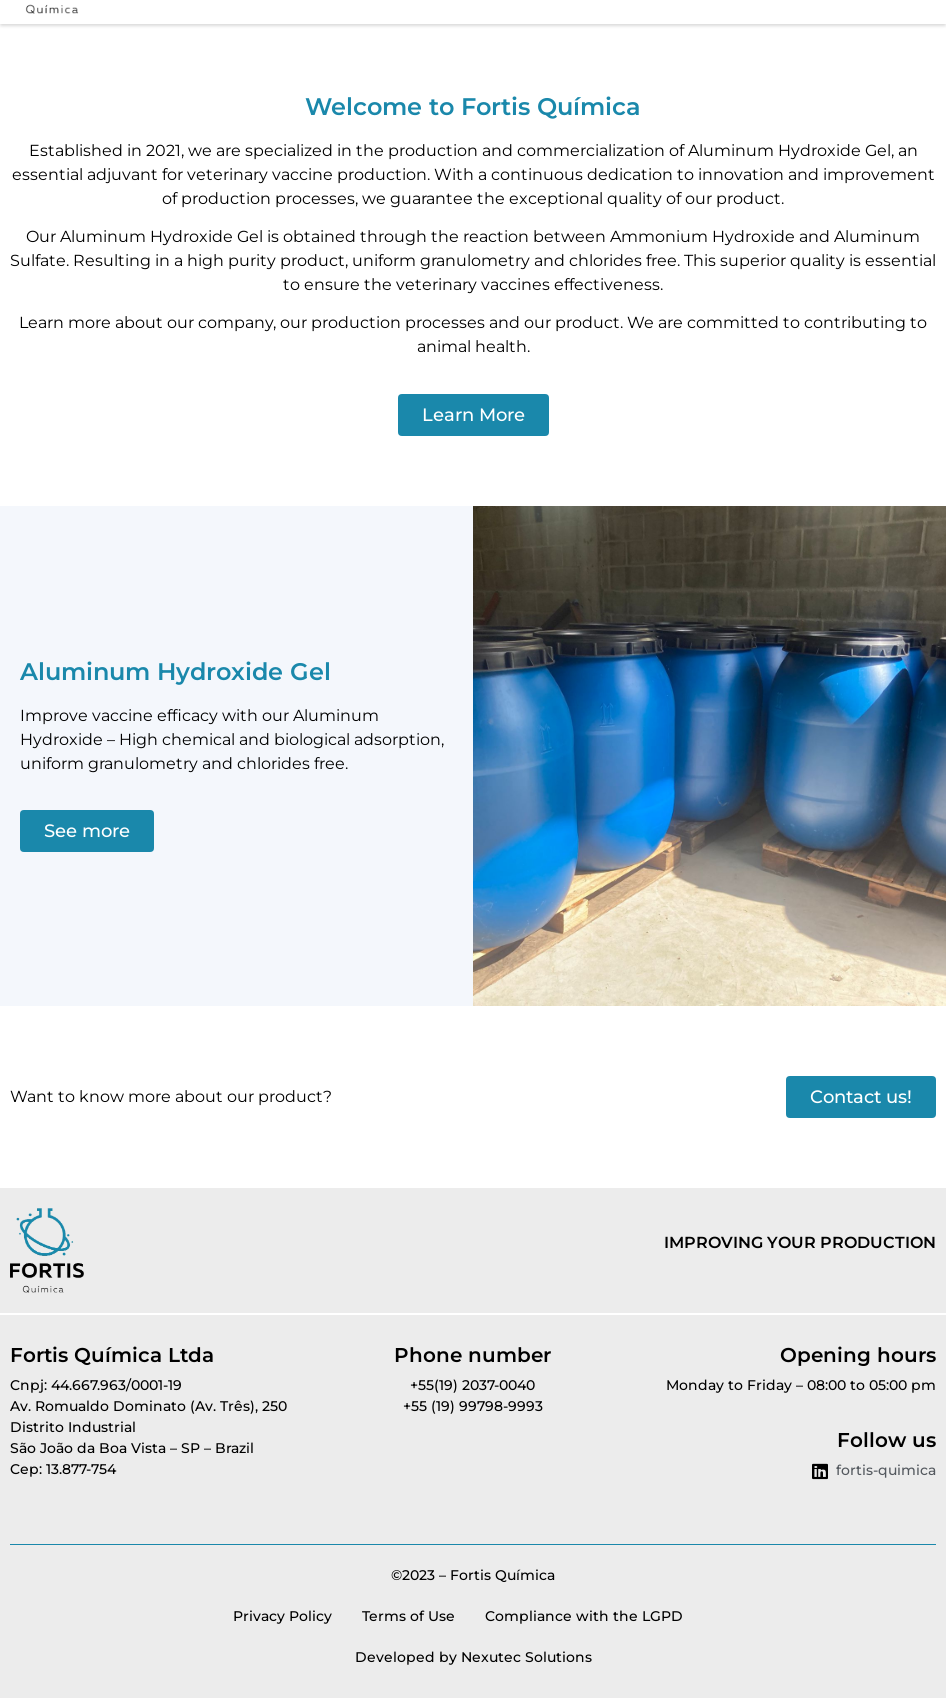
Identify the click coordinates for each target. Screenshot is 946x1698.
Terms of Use (408, 1616)
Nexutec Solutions (526, 1657)
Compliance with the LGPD (584, 1616)
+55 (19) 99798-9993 (473, 1406)
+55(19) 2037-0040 (472, 1385)
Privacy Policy (282, 1616)
